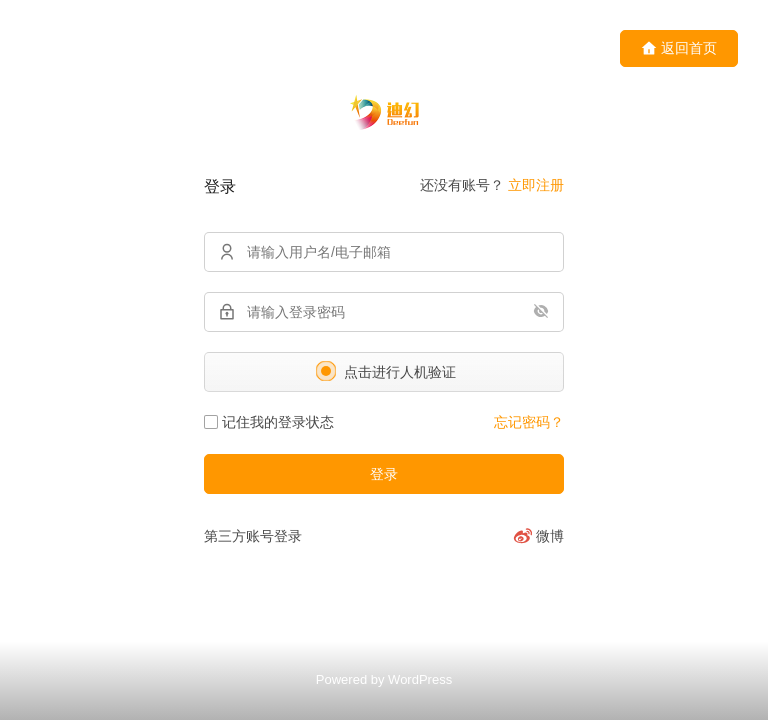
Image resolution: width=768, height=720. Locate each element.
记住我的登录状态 (269, 422)
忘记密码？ (529, 422)
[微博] (538, 536)
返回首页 (679, 48)
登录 (384, 474)
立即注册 (536, 185)
